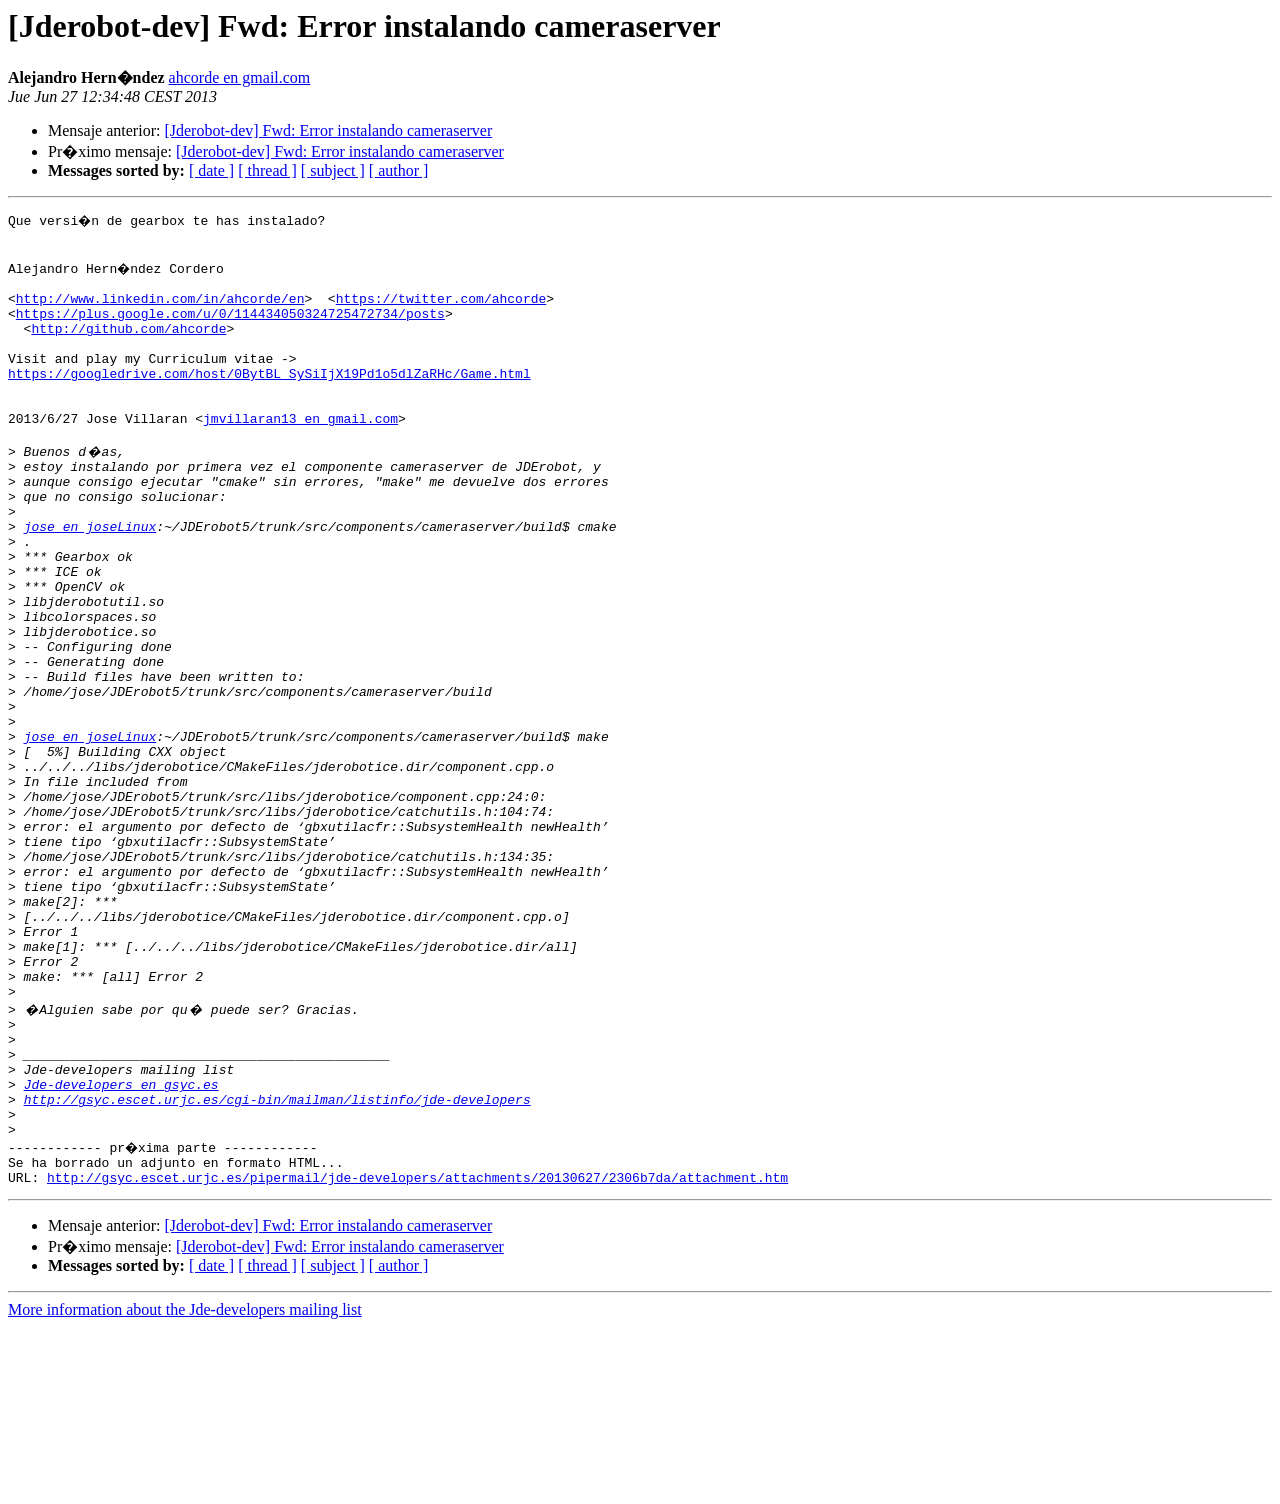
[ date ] (211, 170)
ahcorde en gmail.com (240, 77)
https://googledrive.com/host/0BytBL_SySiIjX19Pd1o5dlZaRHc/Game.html (269, 400)
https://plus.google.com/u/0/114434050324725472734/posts (230, 328)
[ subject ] (333, 170)
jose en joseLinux (90, 580)
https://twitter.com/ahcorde (441, 310)
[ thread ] (267, 170)
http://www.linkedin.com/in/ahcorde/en (160, 310)
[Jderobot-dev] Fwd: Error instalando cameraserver (328, 130)
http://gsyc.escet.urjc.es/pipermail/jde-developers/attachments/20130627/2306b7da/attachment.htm (417, 1354)
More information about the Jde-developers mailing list (185, 1486)
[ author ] (399, 170)
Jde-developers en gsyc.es (121, 1246)
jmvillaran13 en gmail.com (300, 454)
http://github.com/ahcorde (128, 346)
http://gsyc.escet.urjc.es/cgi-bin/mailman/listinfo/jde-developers (277, 1264)
